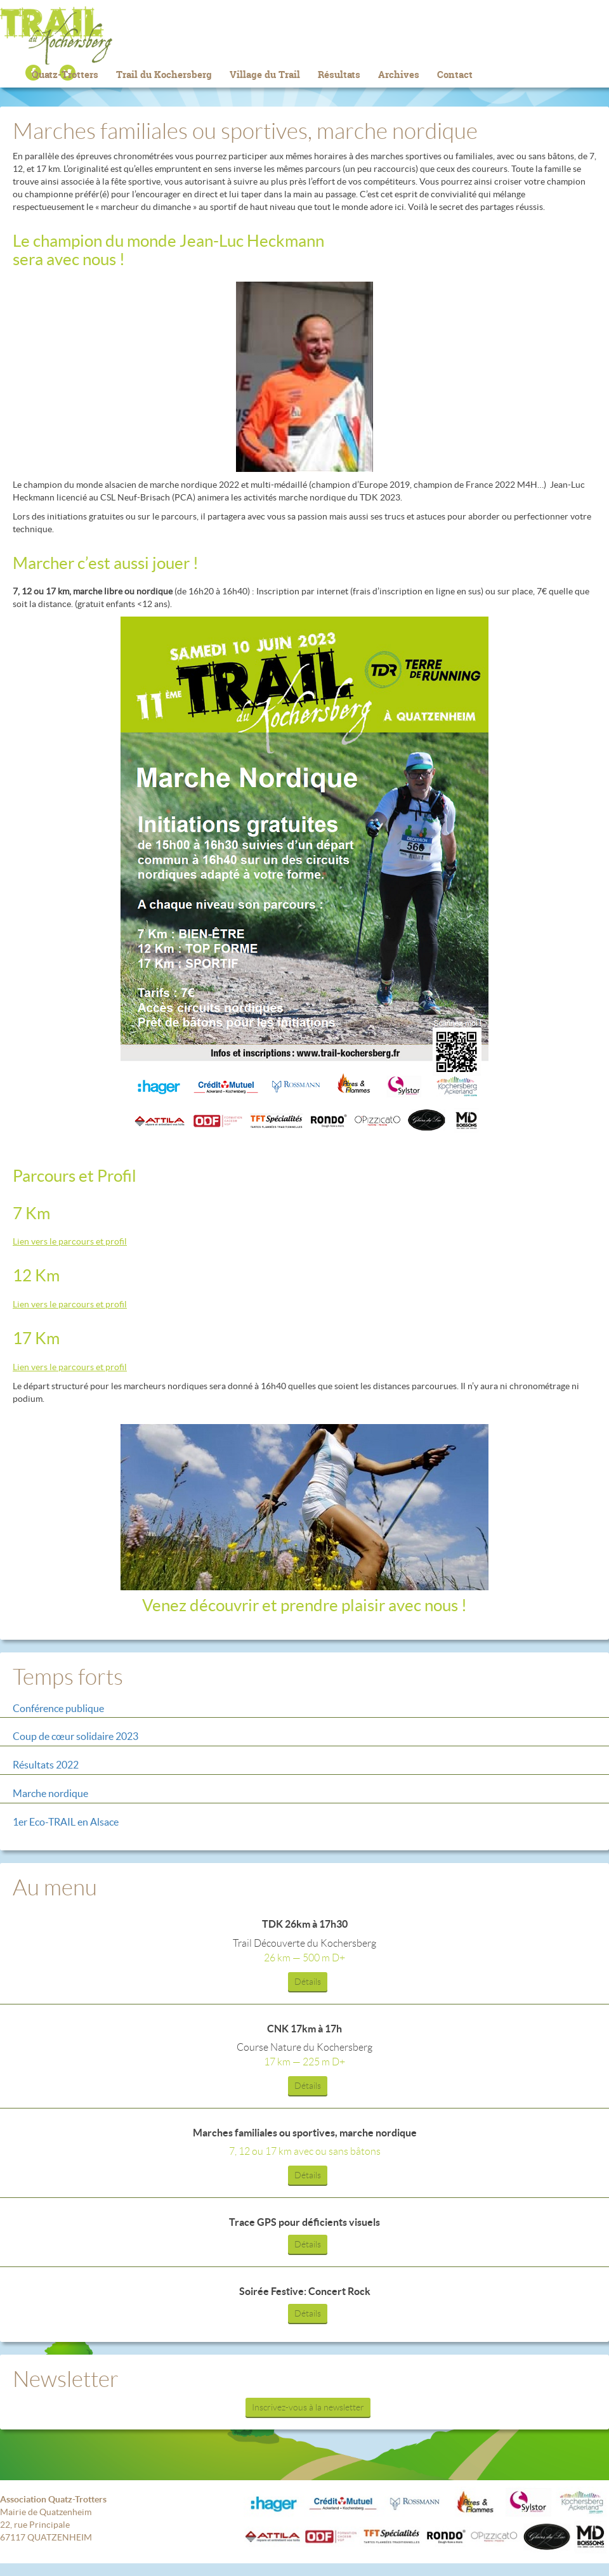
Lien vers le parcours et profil (70, 1241)
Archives (398, 74)
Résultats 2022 (46, 1764)
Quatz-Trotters (65, 74)
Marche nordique (50, 1793)
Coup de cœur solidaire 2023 (75, 1736)
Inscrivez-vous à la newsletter (308, 2407)
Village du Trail (265, 74)
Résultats (339, 74)
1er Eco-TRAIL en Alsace (66, 1821)
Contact (455, 74)
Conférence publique (58, 1708)
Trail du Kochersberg (304, 35)
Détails (307, 1982)
